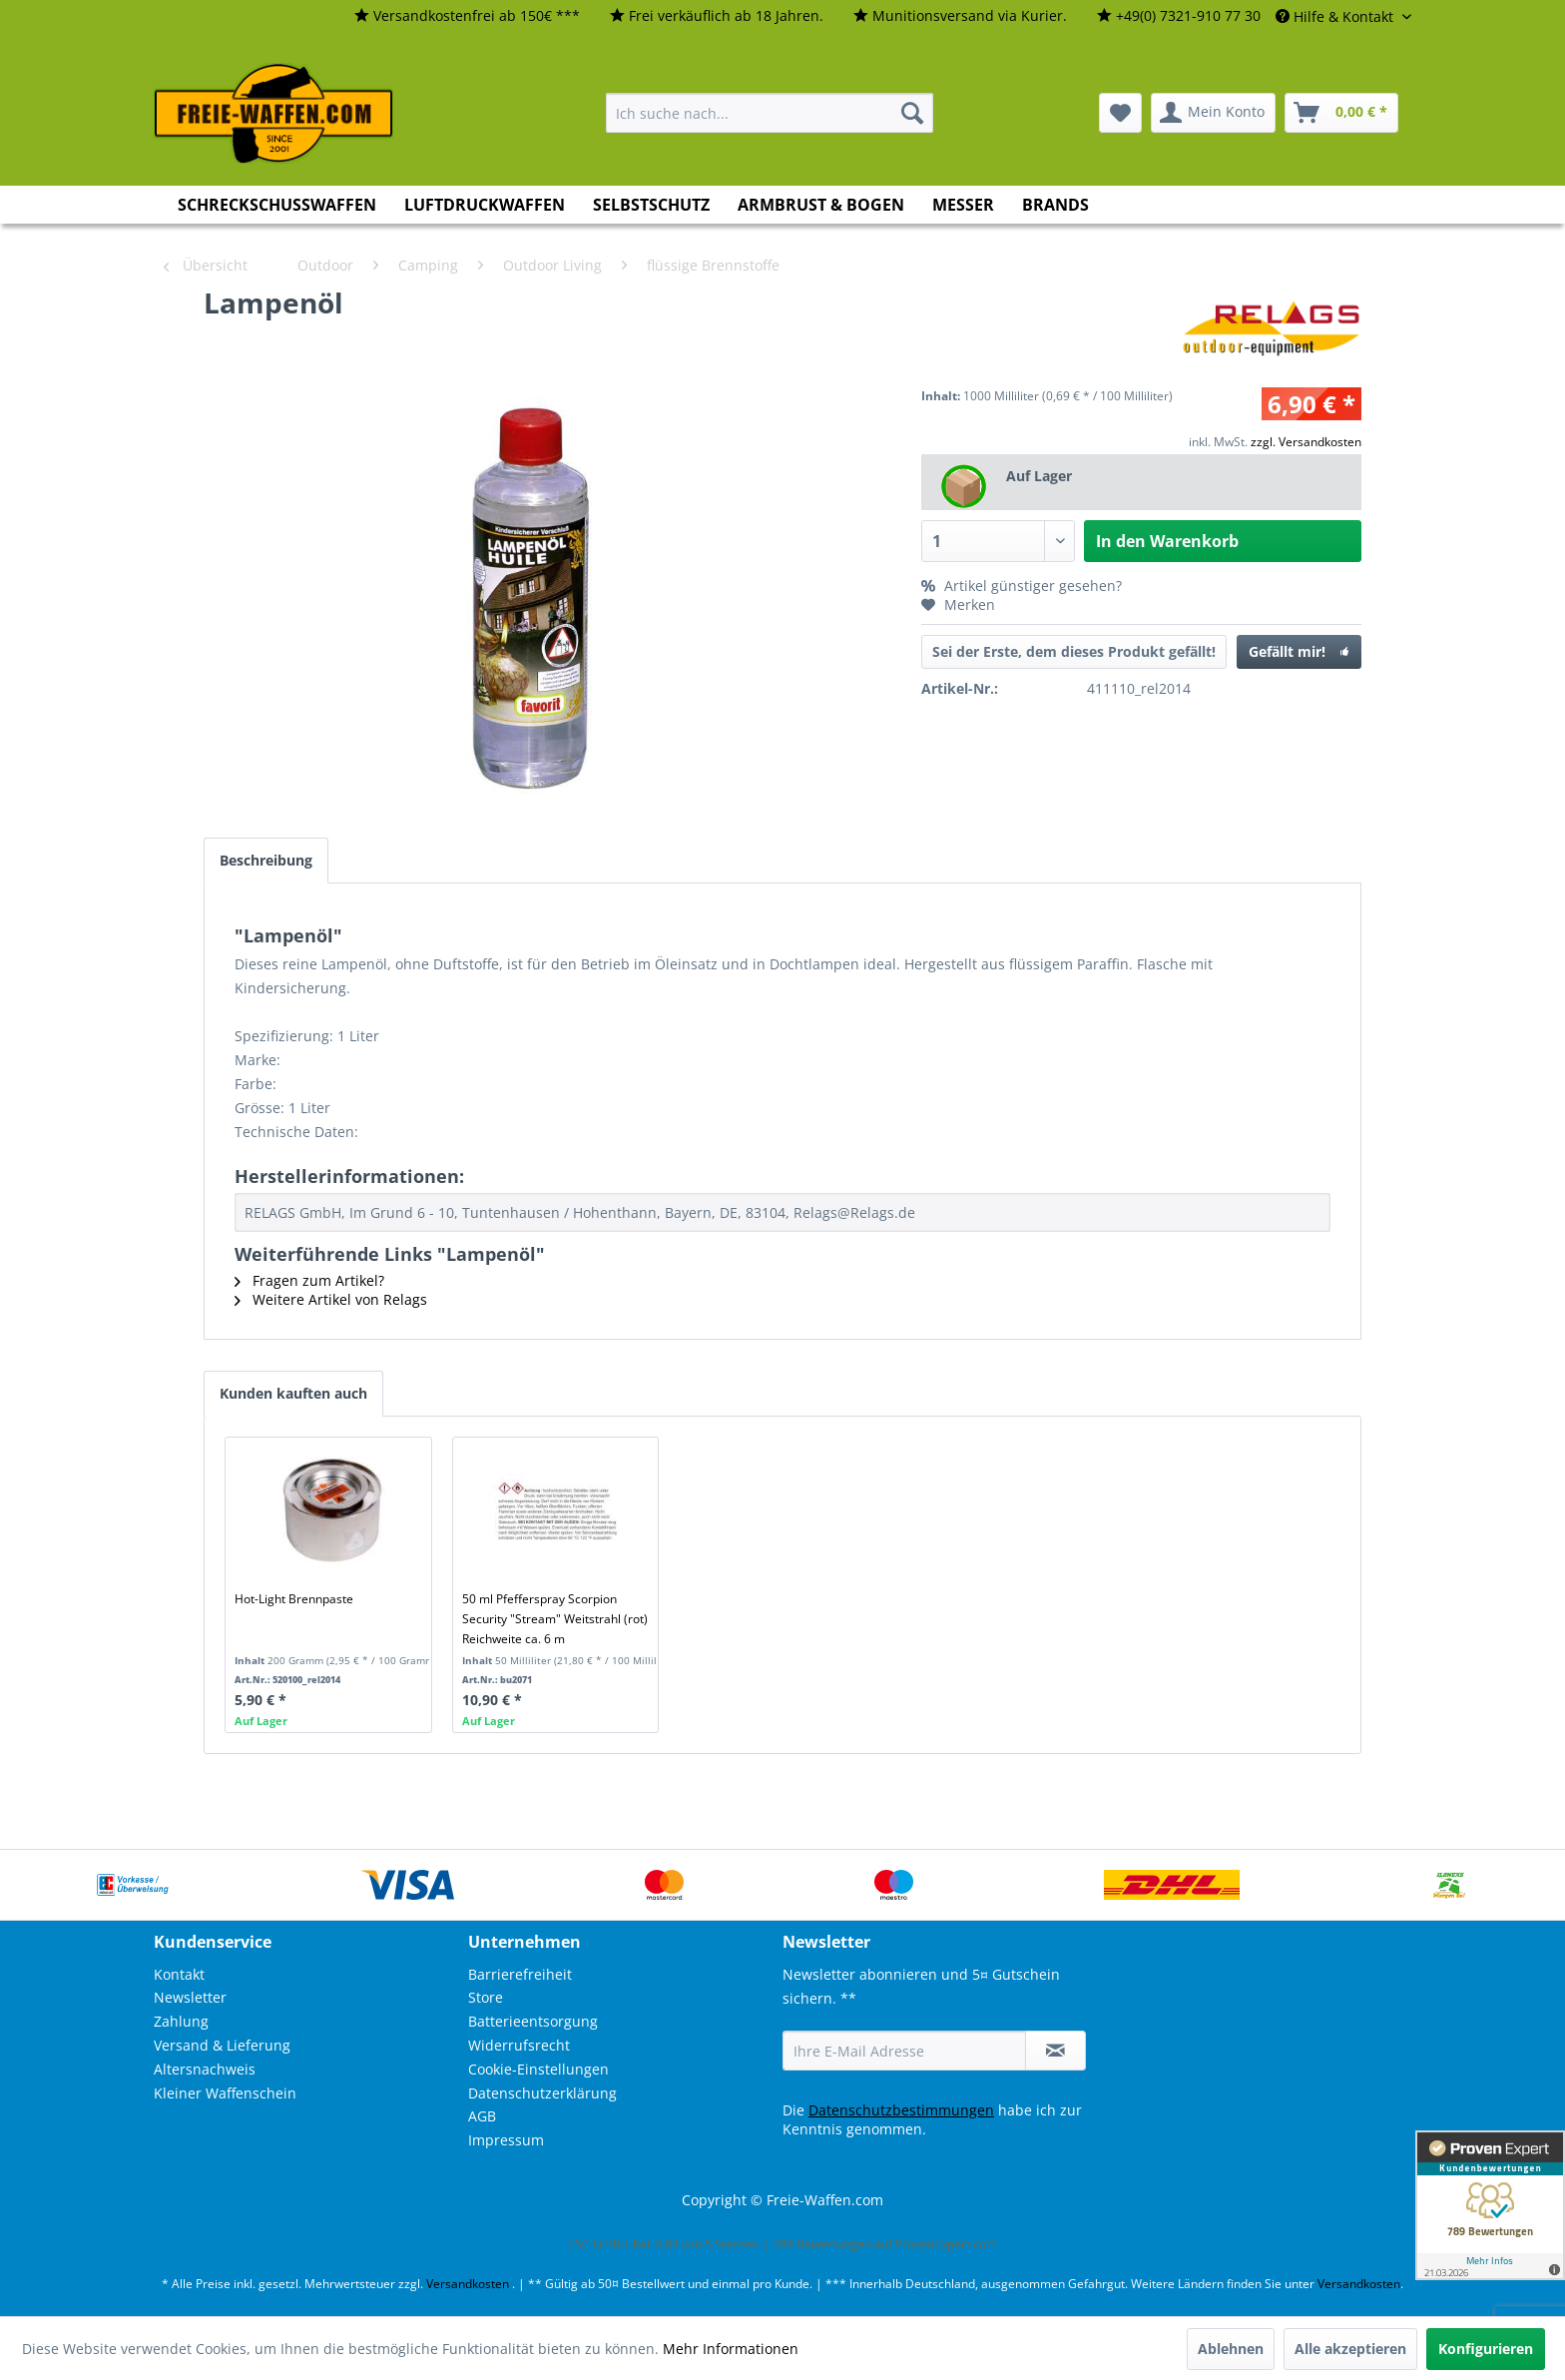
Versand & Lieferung (222, 2045)
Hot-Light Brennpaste (294, 1598)
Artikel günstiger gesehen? (1021, 585)
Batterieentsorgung (533, 2021)
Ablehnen (1231, 2348)
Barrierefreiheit (520, 1974)
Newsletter (190, 1997)
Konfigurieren (1485, 2348)
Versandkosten (467, 2283)
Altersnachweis (205, 2069)
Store (485, 1997)
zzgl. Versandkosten (1306, 441)
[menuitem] (467, 16)
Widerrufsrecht (519, 2045)
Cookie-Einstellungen (538, 2069)
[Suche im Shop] (769, 113)
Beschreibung (266, 860)
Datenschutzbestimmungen (901, 2109)
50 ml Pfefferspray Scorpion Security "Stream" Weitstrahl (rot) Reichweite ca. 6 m (555, 1618)
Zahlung (181, 2021)
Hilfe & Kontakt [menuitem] (1336, 16)
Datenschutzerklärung (542, 2092)
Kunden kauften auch (293, 1393)
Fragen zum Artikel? (309, 1280)
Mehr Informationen (730, 2348)
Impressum (506, 2139)
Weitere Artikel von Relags (331, 1299)
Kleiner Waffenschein (225, 2092)
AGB (482, 2115)
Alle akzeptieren (1350, 2348)
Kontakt (179, 1974)
